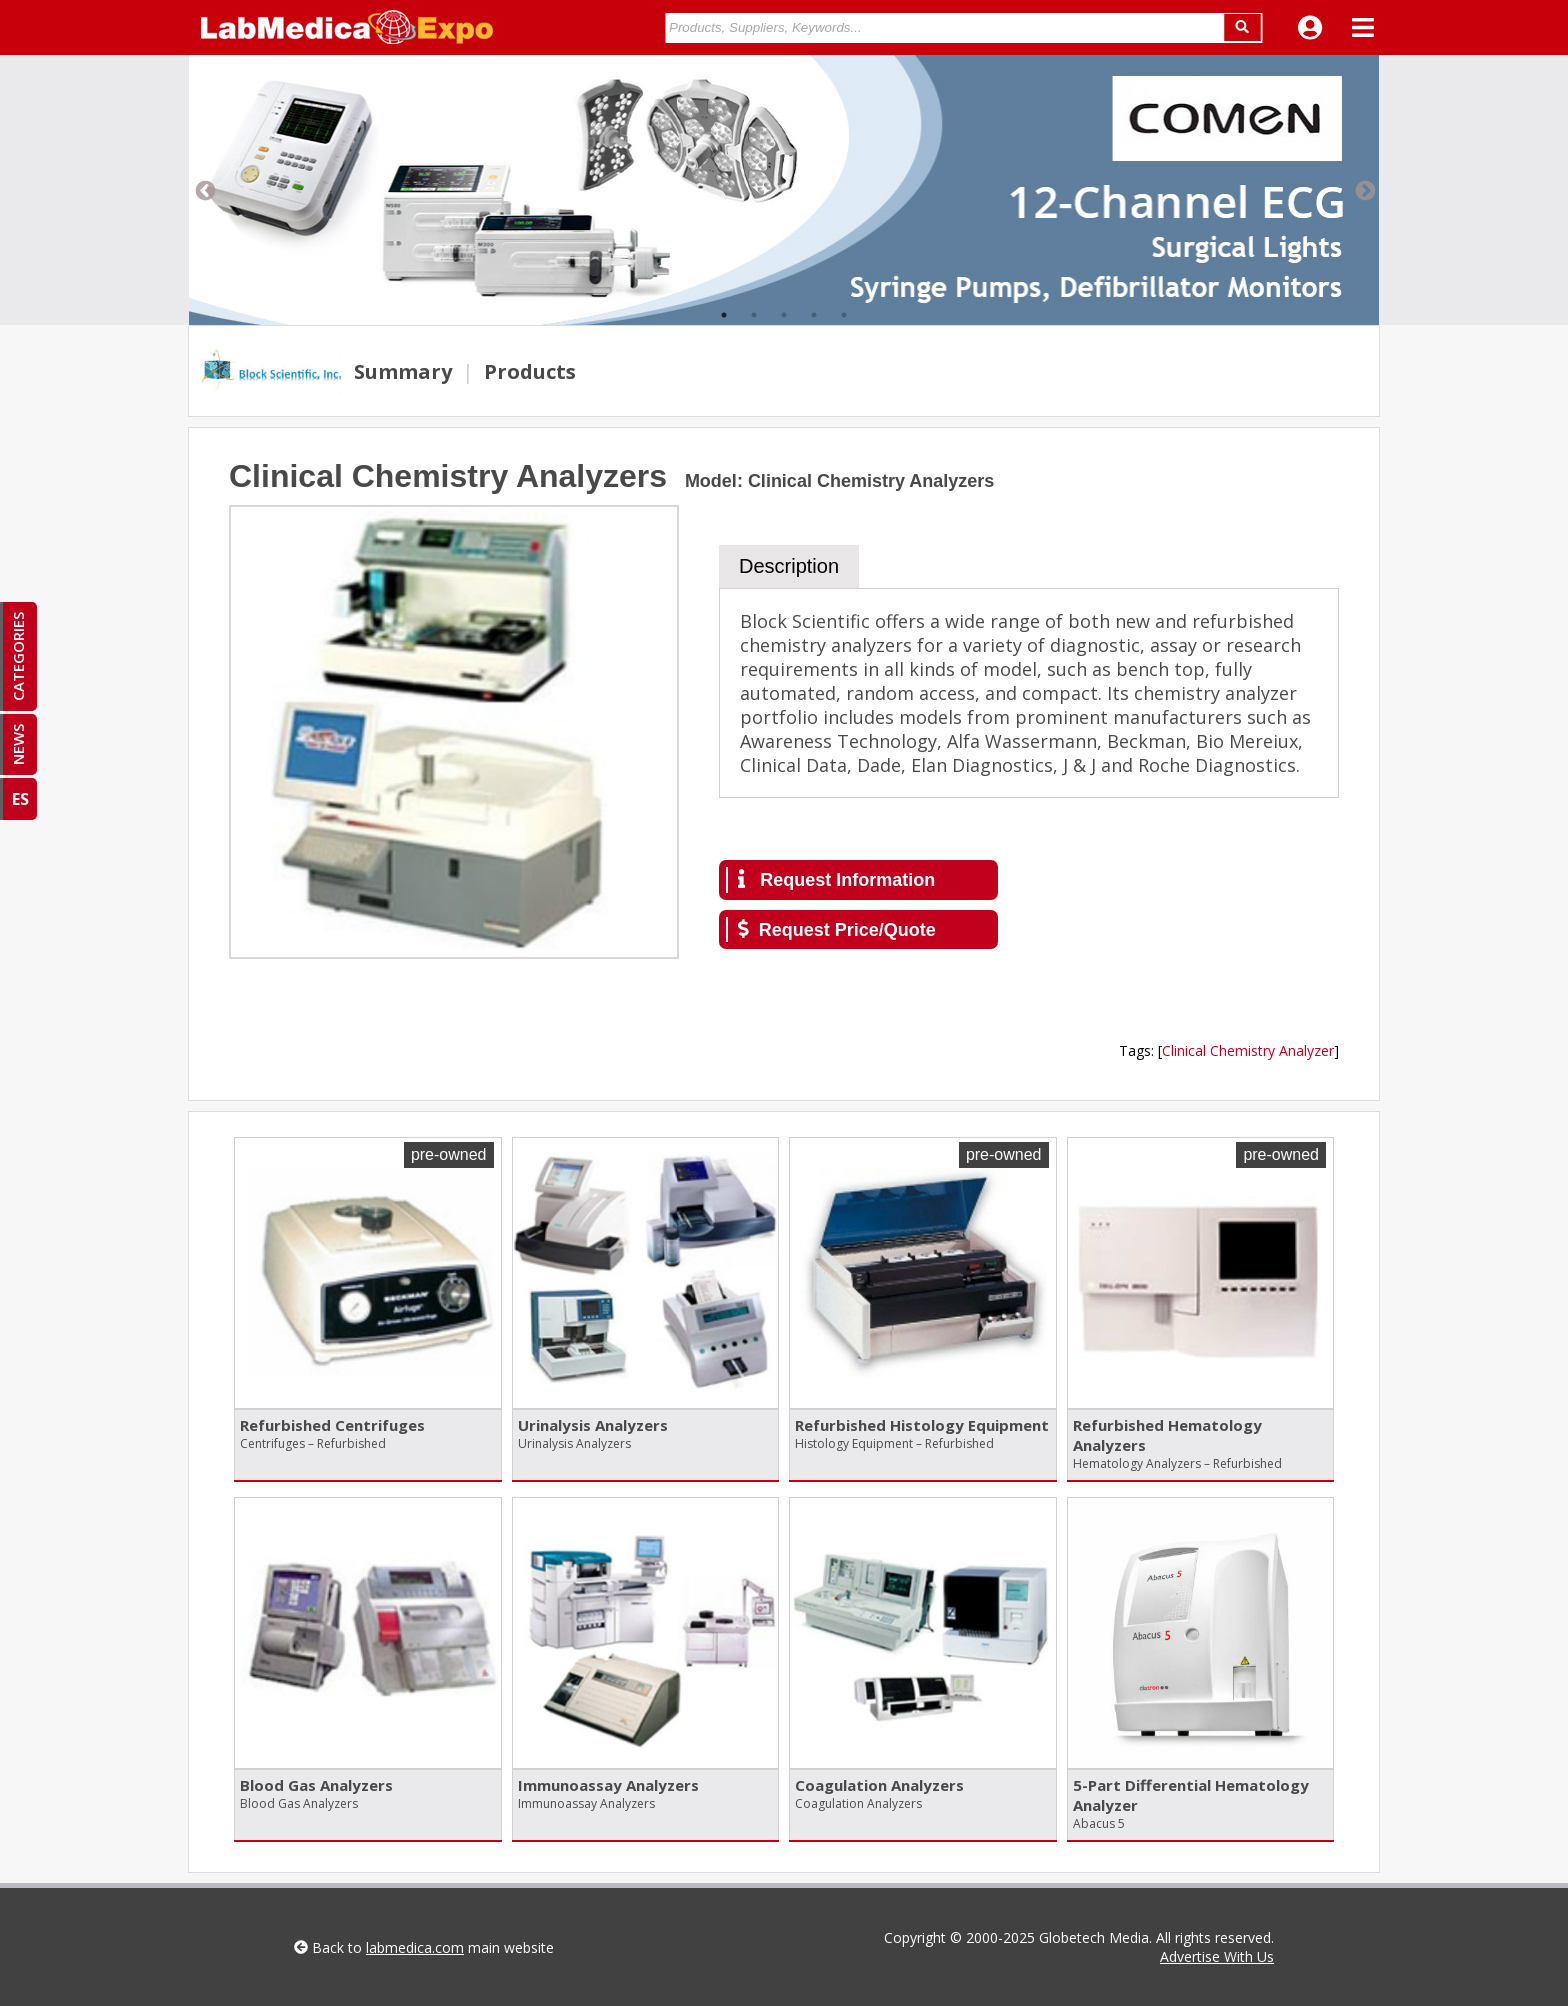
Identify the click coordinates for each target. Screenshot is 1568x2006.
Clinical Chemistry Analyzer (1248, 1050)
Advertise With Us (1217, 1956)
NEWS (18, 744)
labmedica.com (415, 1947)
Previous (204, 190)
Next (1364, 190)
